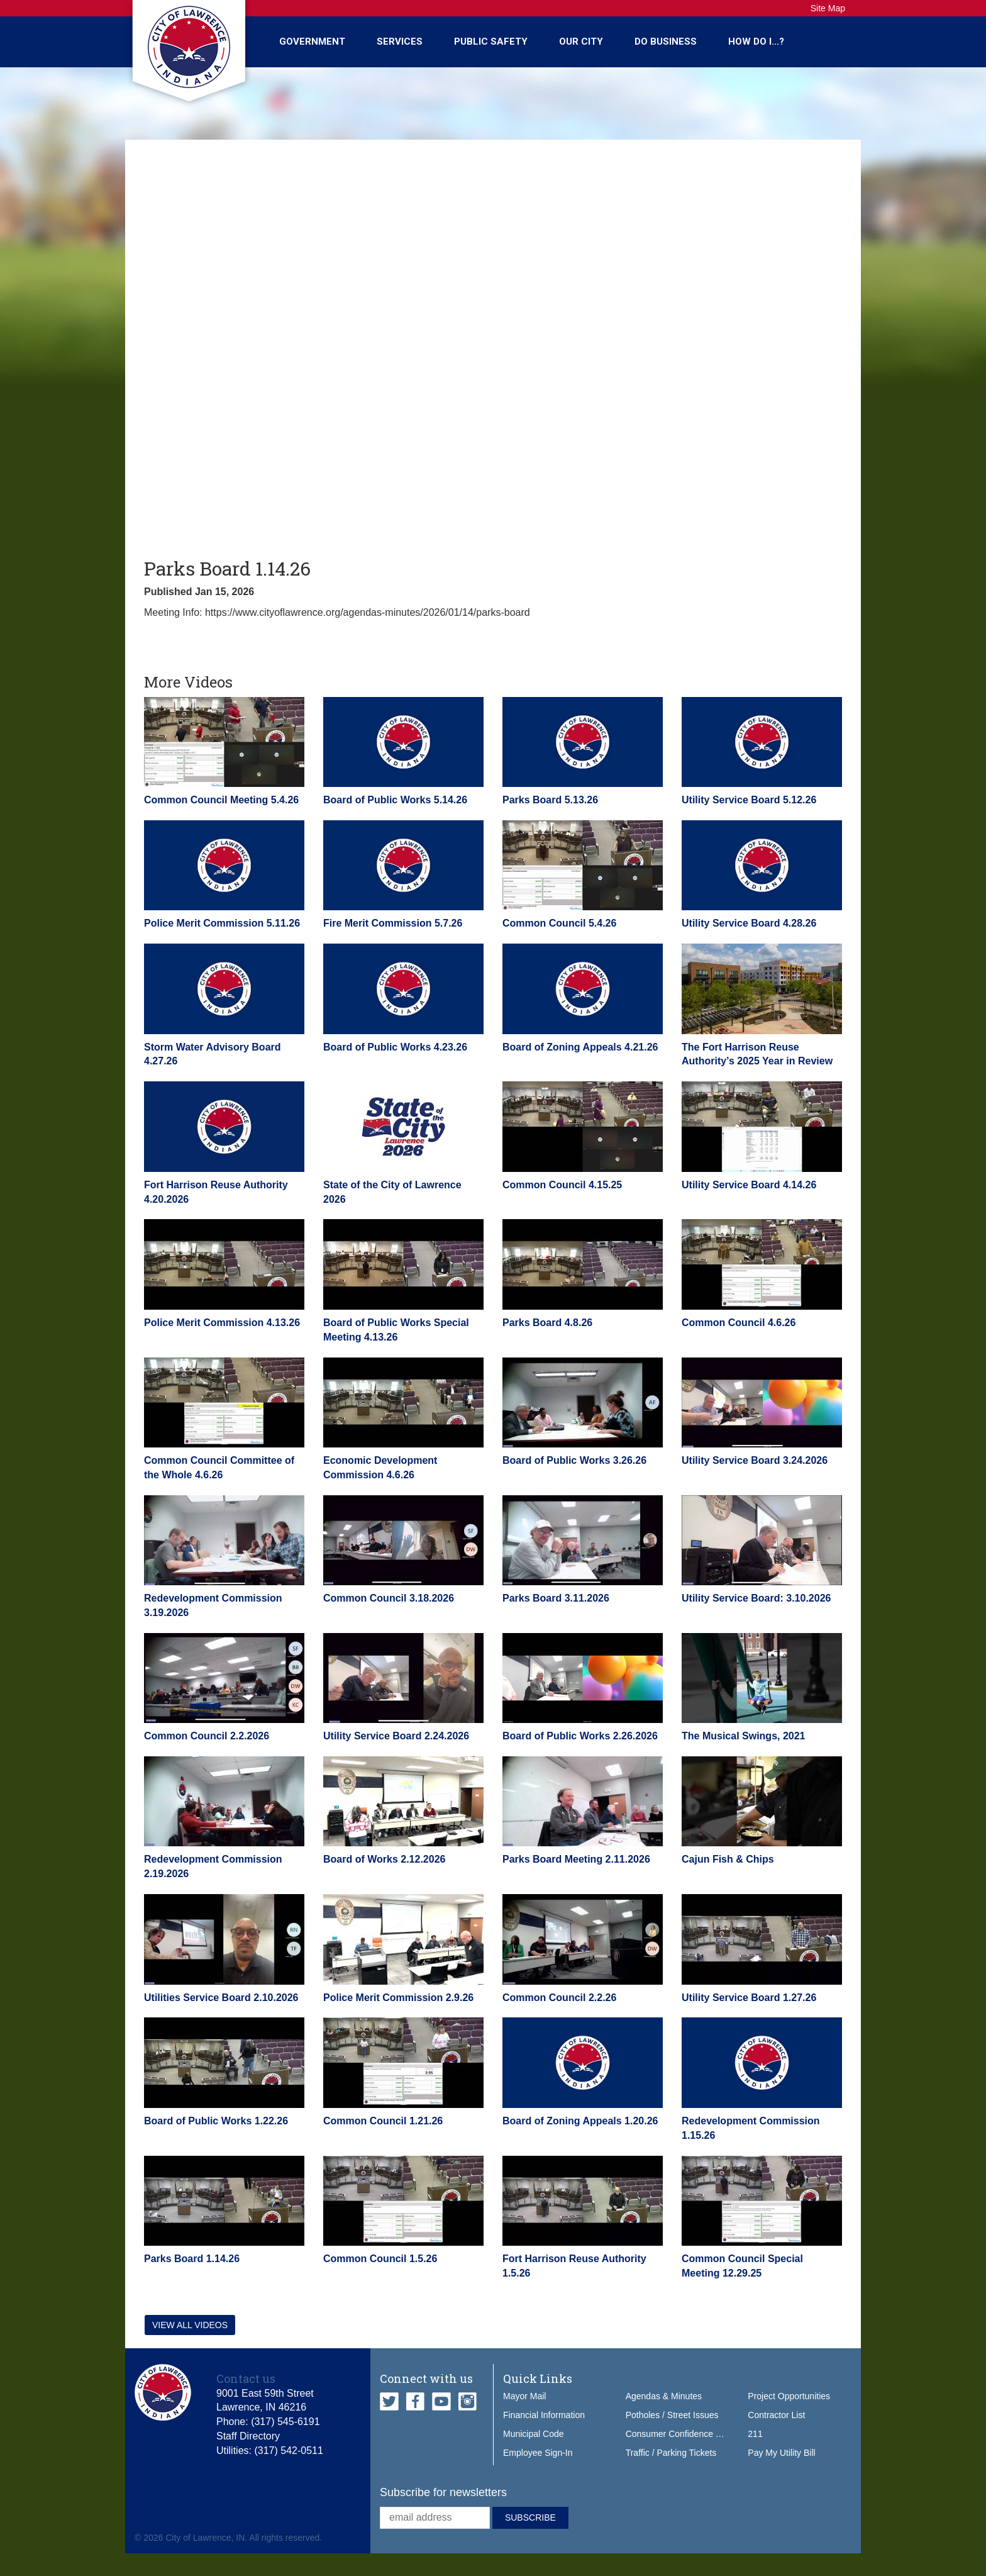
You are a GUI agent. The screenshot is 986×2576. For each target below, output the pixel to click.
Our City (581, 41)
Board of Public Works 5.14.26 (395, 800)
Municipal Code (533, 2434)
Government (312, 41)
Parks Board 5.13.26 (550, 800)
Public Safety (491, 41)
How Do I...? (756, 41)
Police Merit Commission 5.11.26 (222, 923)
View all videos (190, 2325)
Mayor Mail (524, 2396)
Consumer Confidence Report (684, 2434)
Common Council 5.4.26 (559, 923)
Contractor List (776, 2415)
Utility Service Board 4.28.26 (749, 923)
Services (400, 41)
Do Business (665, 41)
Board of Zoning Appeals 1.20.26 (580, 2121)
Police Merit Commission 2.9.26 (398, 1997)
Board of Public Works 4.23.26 (395, 1047)
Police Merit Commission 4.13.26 (222, 1322)
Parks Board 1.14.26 (192, 2258)
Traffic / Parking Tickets (671, 2453)
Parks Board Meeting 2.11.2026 (576, 1859)
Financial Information (544, 2415)
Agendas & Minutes (664, 2396)
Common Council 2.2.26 (559, 1997)
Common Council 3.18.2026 (388, 1598)
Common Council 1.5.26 (380, 2258)
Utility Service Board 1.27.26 (749, 1997)
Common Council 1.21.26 (383, 2121)
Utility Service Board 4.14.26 (749, 1184)
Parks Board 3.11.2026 (555, 1598)
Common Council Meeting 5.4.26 (221, 800)
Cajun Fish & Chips (728, 1859)
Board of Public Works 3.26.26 (574, 1460)
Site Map (828, 8)
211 (755, 2434)
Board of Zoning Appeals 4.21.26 (580, 1047)
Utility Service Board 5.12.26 (749, 800)
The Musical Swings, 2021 (744, 1736)
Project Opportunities (789, 2396)
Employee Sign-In (538, 2453)
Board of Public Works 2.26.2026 (580, 1736)
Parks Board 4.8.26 (547, 1322)
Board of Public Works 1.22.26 (216, 2121)
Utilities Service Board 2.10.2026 (221, 1997)
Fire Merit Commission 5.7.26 (392, 923)
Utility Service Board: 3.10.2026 (756, 1598)
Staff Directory (248, 2436)
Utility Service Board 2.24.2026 (396, 1736)
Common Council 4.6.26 (738, 1322)
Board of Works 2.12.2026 (384, 1859)
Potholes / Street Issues (672, 2415)
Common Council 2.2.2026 (206, 1736)
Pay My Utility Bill (781, 2453)
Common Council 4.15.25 (562, 1184)
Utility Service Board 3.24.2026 (755, 1460)
